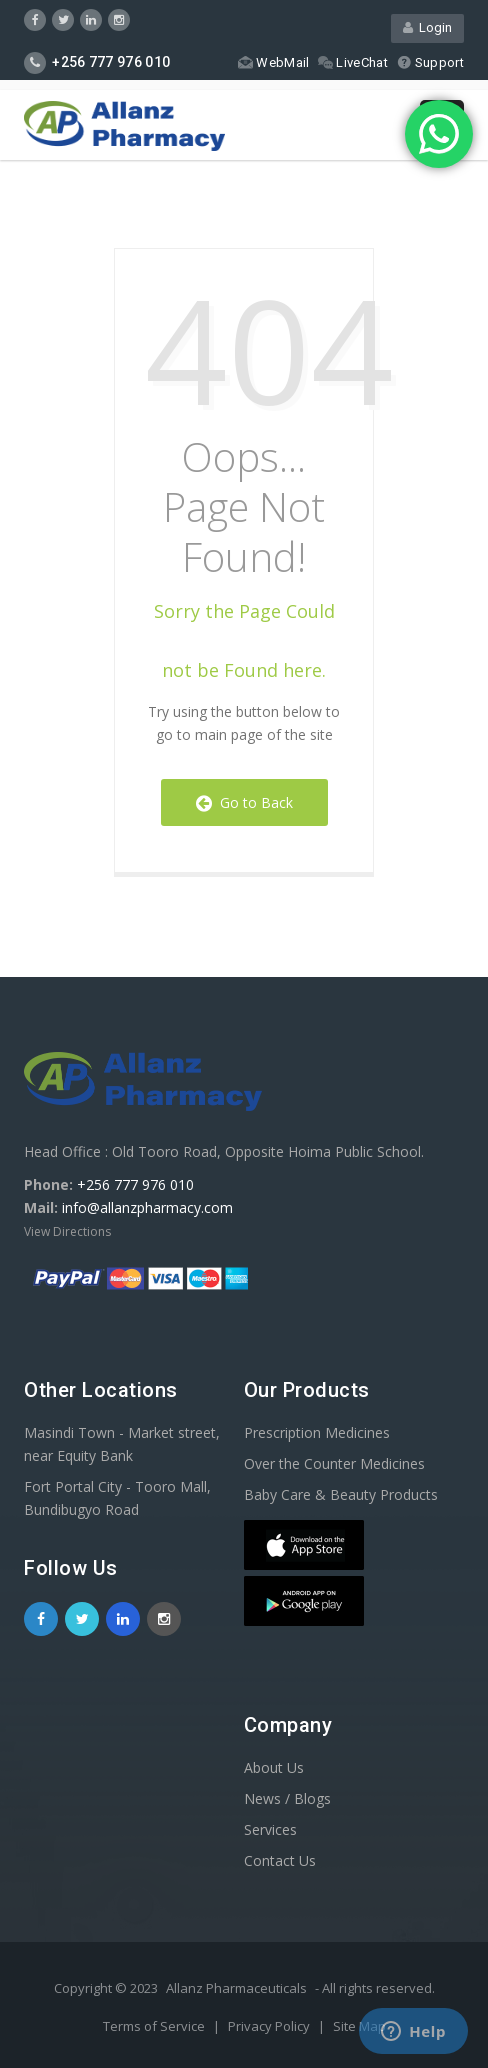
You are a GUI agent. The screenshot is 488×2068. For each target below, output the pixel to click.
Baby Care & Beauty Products (341, 1494)
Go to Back (244, 802)
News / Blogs (287, 1798)
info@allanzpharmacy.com (147, 1207)
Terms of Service (155, 2026)
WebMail (273, 62)
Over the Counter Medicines (334, 1463)
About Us (274, 1767)
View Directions (67, 1231)
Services (270, 1829)
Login (427, 27)
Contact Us (280, 1860)
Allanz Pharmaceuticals (236, 1988)
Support (430, 62)
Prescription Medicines (317, 1432)
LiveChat (352, 62)
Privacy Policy (270, 2026)
